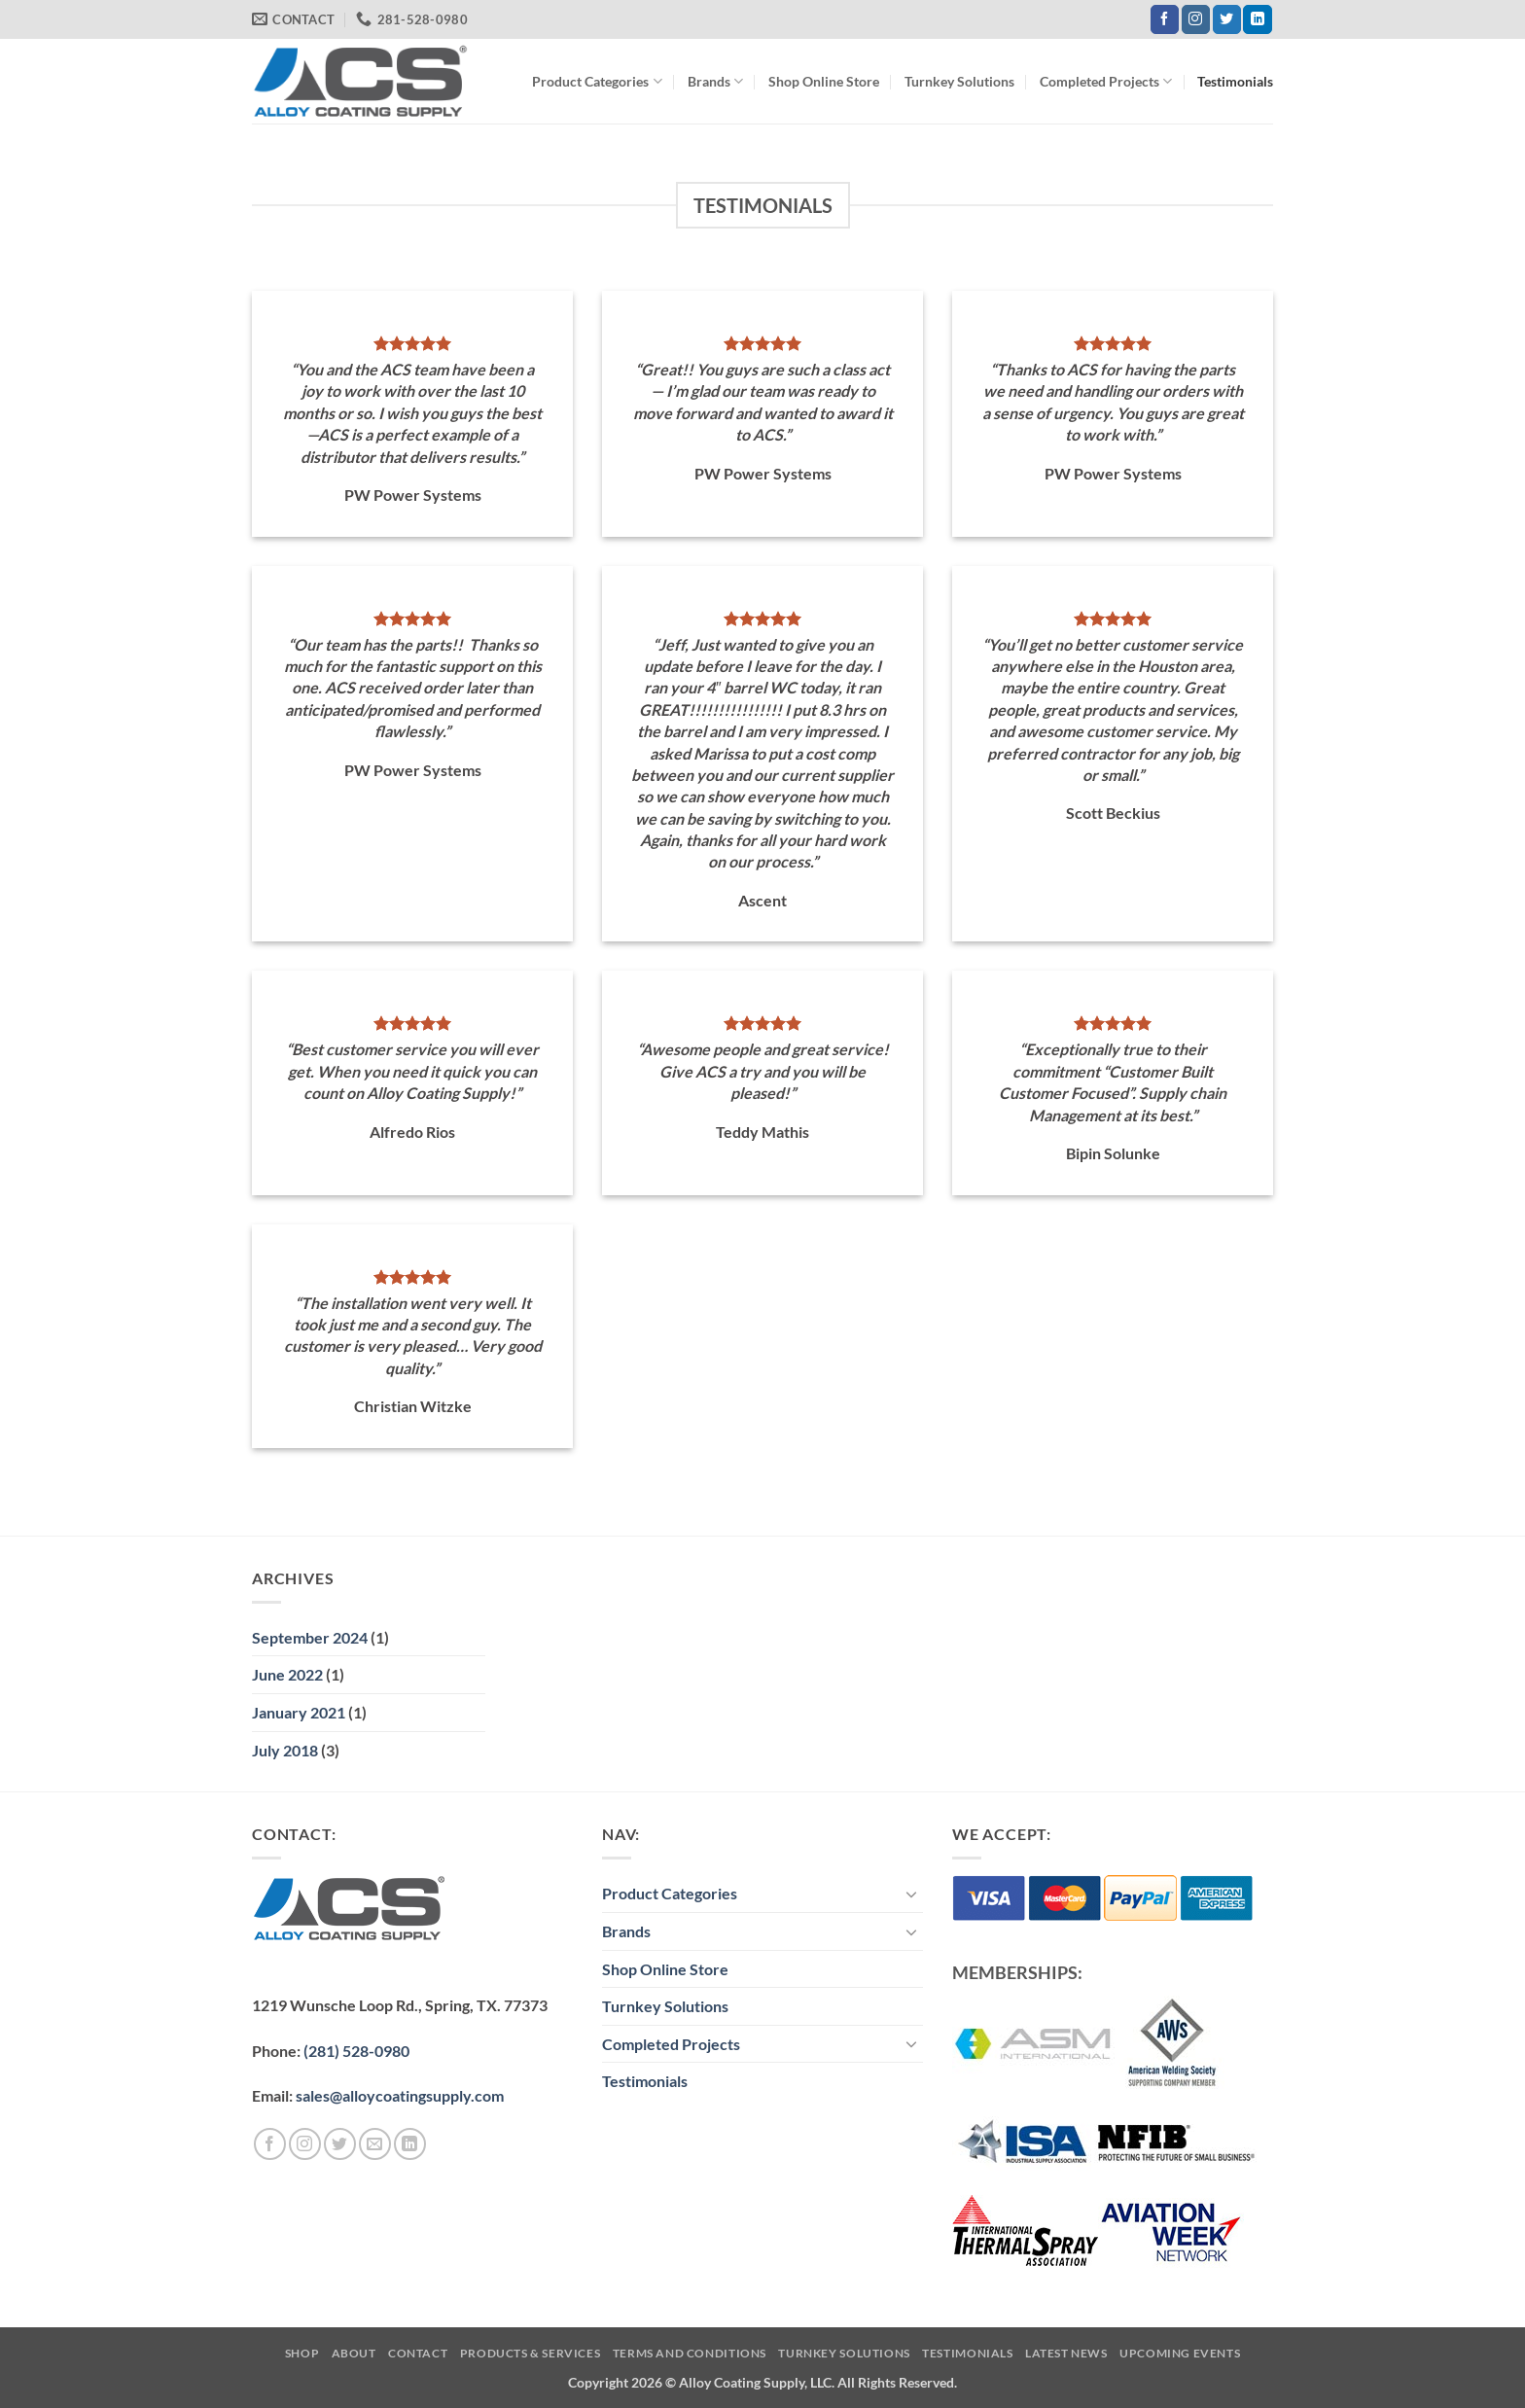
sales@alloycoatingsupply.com (400, 2095)
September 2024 (310, 1637)
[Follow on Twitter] (1227, 19)
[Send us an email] (375, 2144)
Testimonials (1235, 81)
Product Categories (596, 81)
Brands (715, 81)
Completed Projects (1106, 81)
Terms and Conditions (689, 2353)
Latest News (1066, 2353)
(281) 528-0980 (356, 2050)
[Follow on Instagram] (1196, 19)
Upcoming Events (1179, 2353)
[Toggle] (911, 1893)
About (354, 2353)
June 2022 (287, 1674)
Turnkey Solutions (959, 81)
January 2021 (298, 1712)
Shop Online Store (823, 81)
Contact (417, 2353)
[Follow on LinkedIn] (1257, 19)
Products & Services (530, 2353)
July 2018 (285, 1750)
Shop (302, 2353)
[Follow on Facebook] (1165, 19)
